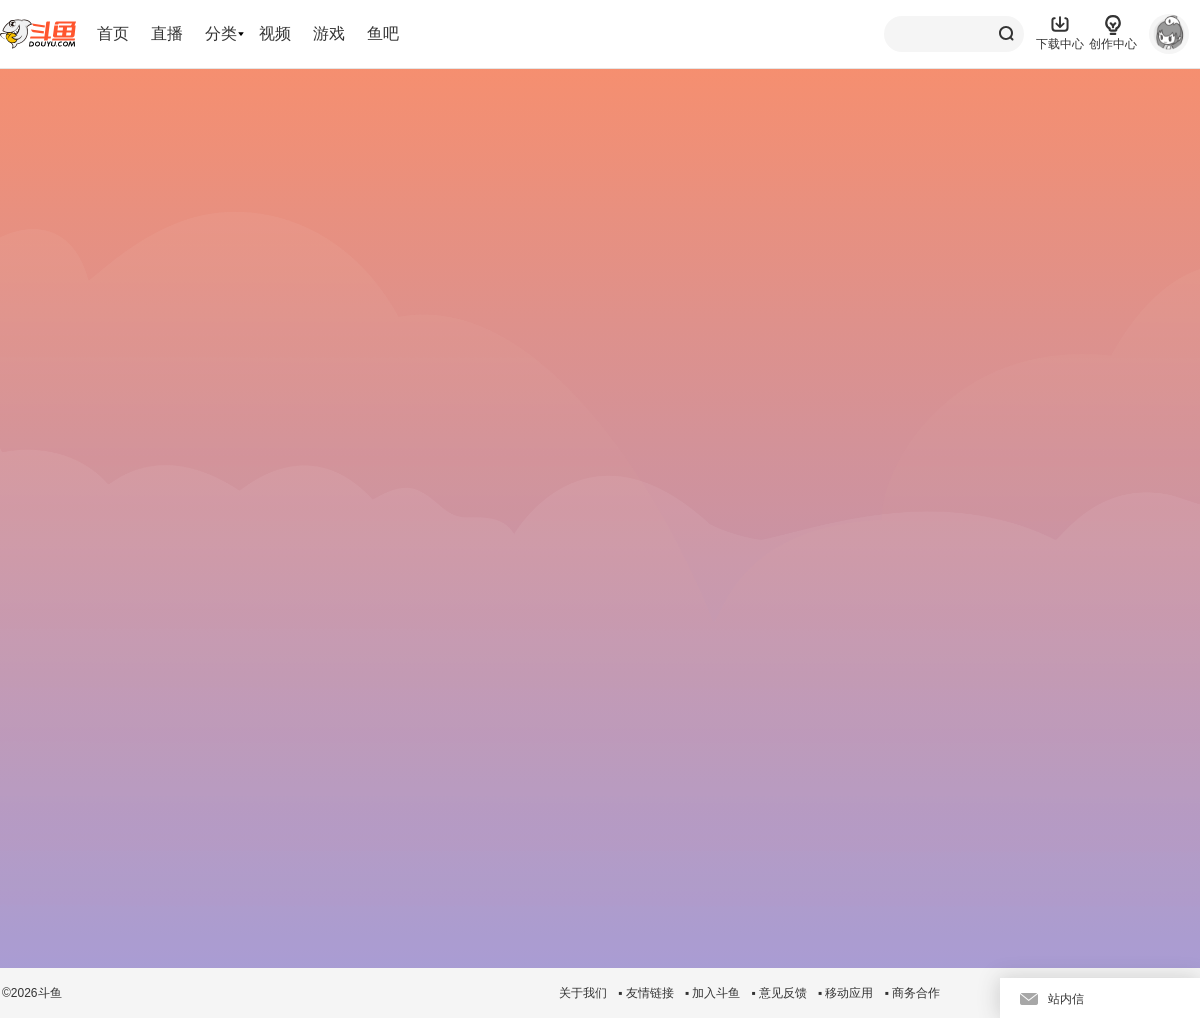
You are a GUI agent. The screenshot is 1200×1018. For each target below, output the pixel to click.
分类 (221, 33)
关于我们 (583, 993)
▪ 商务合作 (912, 993)
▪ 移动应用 (846, 993)
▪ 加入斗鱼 (713, 993)
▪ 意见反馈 (779, 993)
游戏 (329, 33)
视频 (275, 33)
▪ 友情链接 (646, 993)
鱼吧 (383, 33)
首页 (113, 33)
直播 (167, 33)
